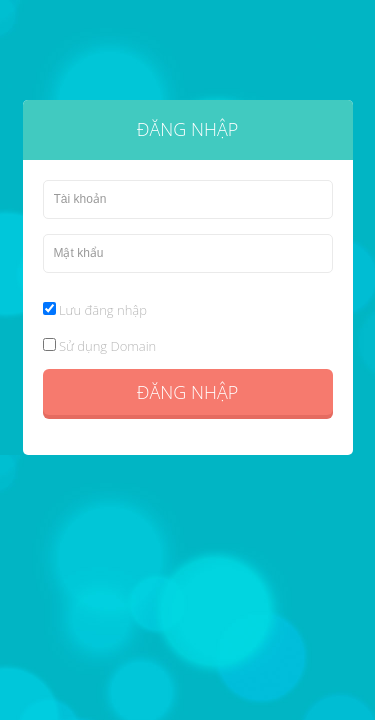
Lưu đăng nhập (95, 310)
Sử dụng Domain (100, 346)
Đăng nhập (187, 392)
